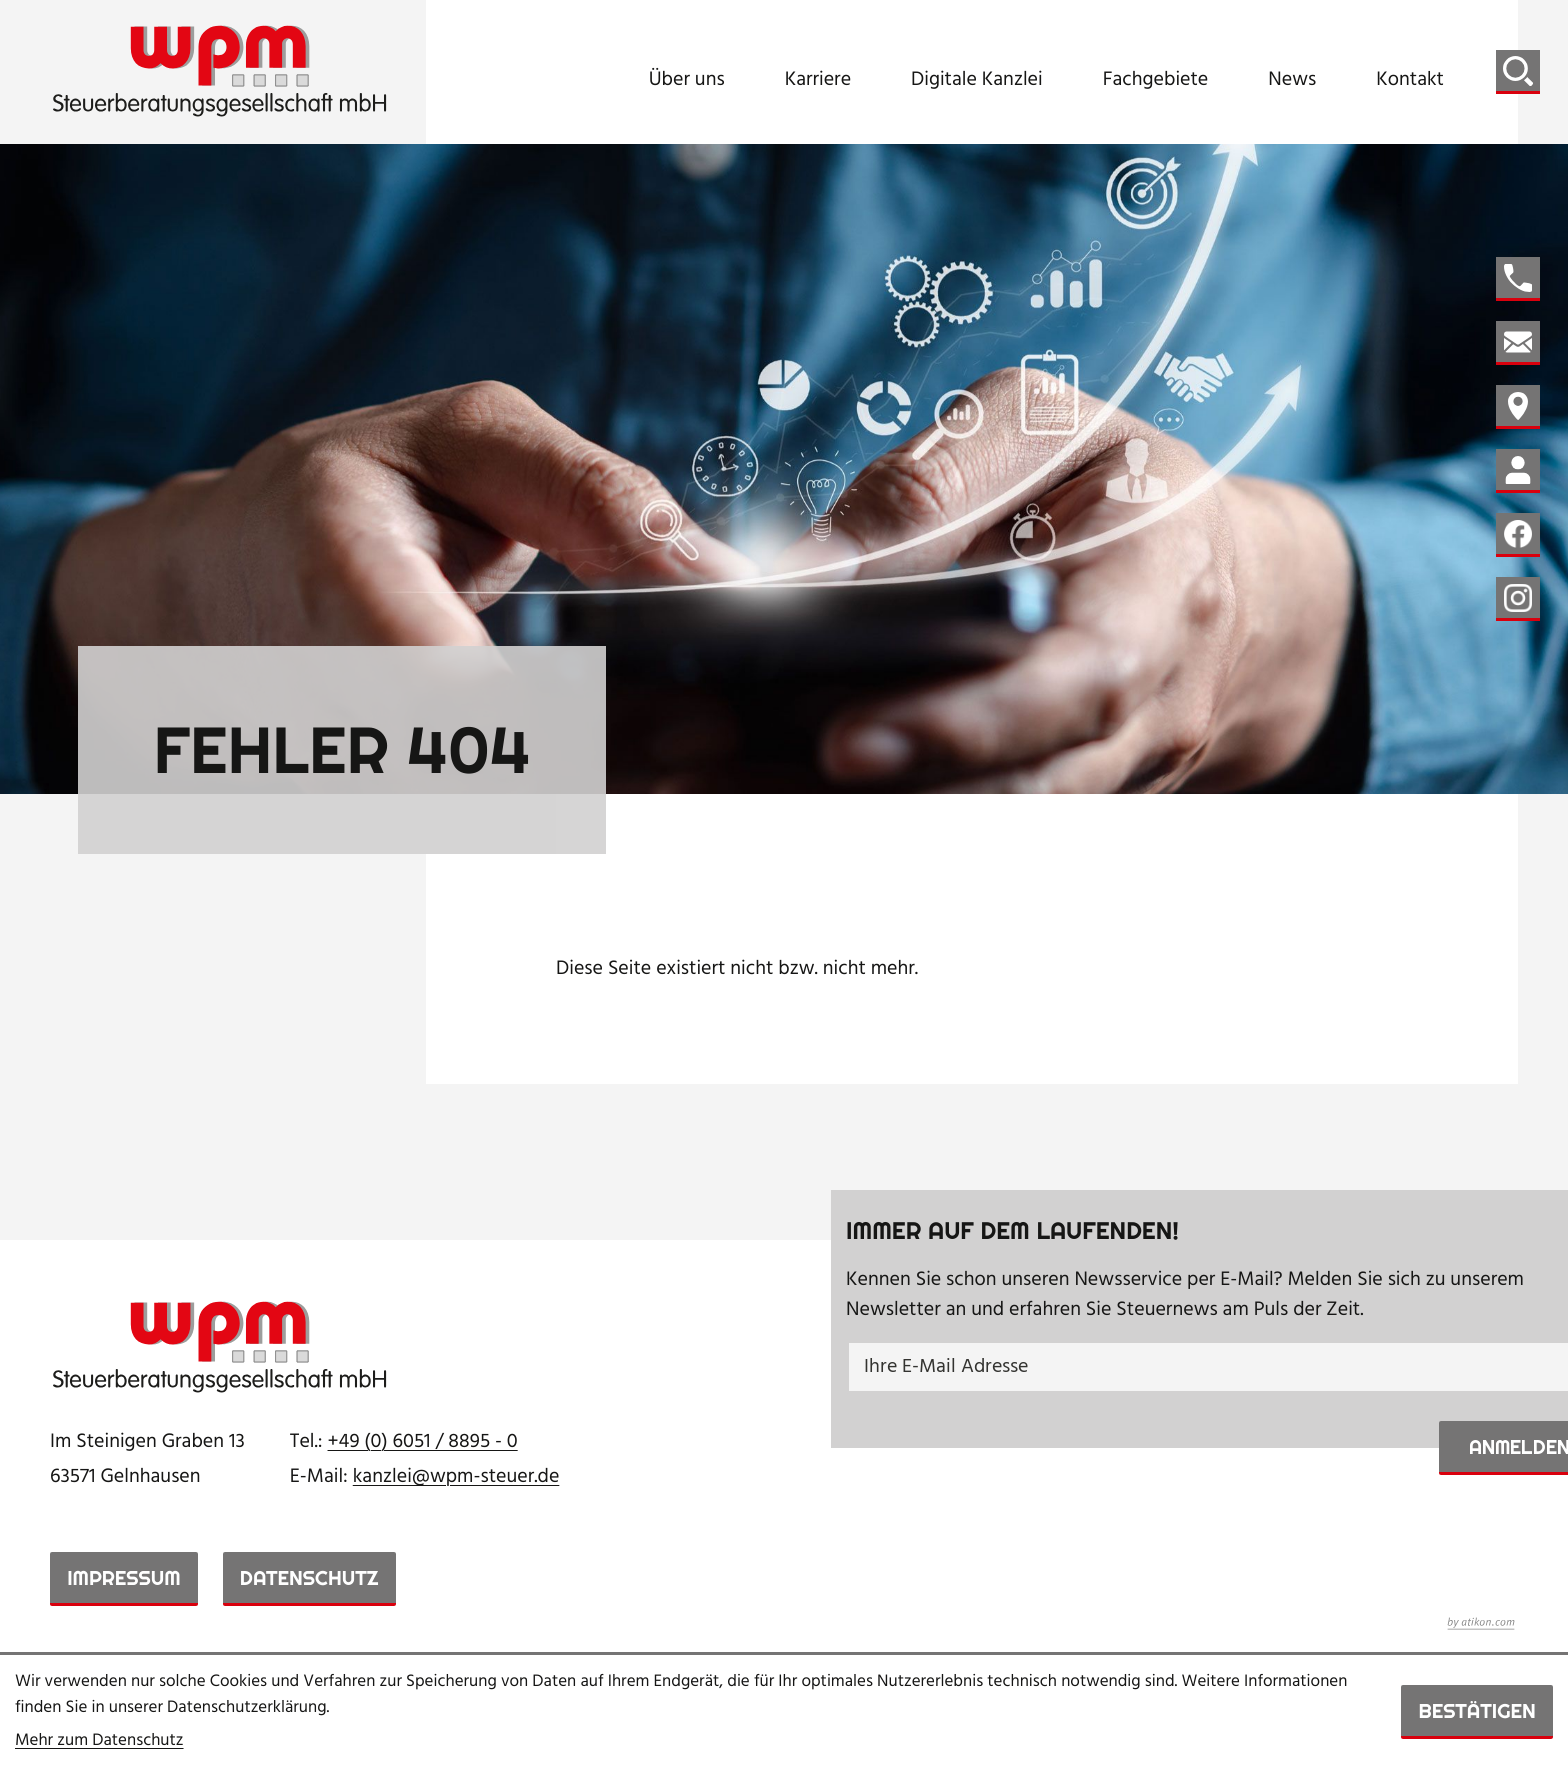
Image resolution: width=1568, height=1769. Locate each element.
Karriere (818, 80)
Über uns (687, 80)
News (1292, 80)
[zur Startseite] (220, 71)
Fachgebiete (1156, 80)
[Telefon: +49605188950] (423, 1442)
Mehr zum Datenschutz (99, 1741)
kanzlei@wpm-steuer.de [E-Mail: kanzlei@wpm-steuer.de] (456, 1477)
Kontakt (1410, 80)
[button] (1518, 279)
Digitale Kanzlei (977, 80)
